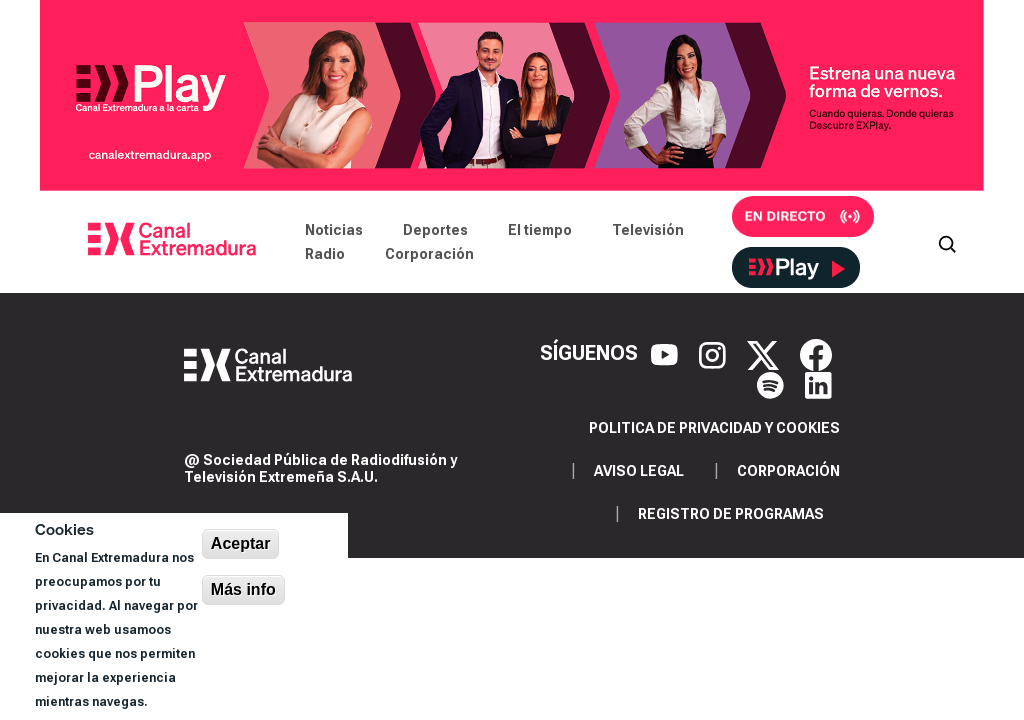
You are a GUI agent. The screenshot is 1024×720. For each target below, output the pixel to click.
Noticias (334, 230)
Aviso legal (639, 471)
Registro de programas (731, 514)
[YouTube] (667, 353)
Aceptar (241, 543)
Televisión (648, 230)
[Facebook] (816, 353)
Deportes (435, 230)
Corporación (429, 254)
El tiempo (540, 230)
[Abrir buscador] (947, 242)
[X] (765, 353)
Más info (243, 589)
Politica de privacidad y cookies (714, 428)
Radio (325, 254)
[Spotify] (773, 383)
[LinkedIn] (818, 383)
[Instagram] (715, 353)
